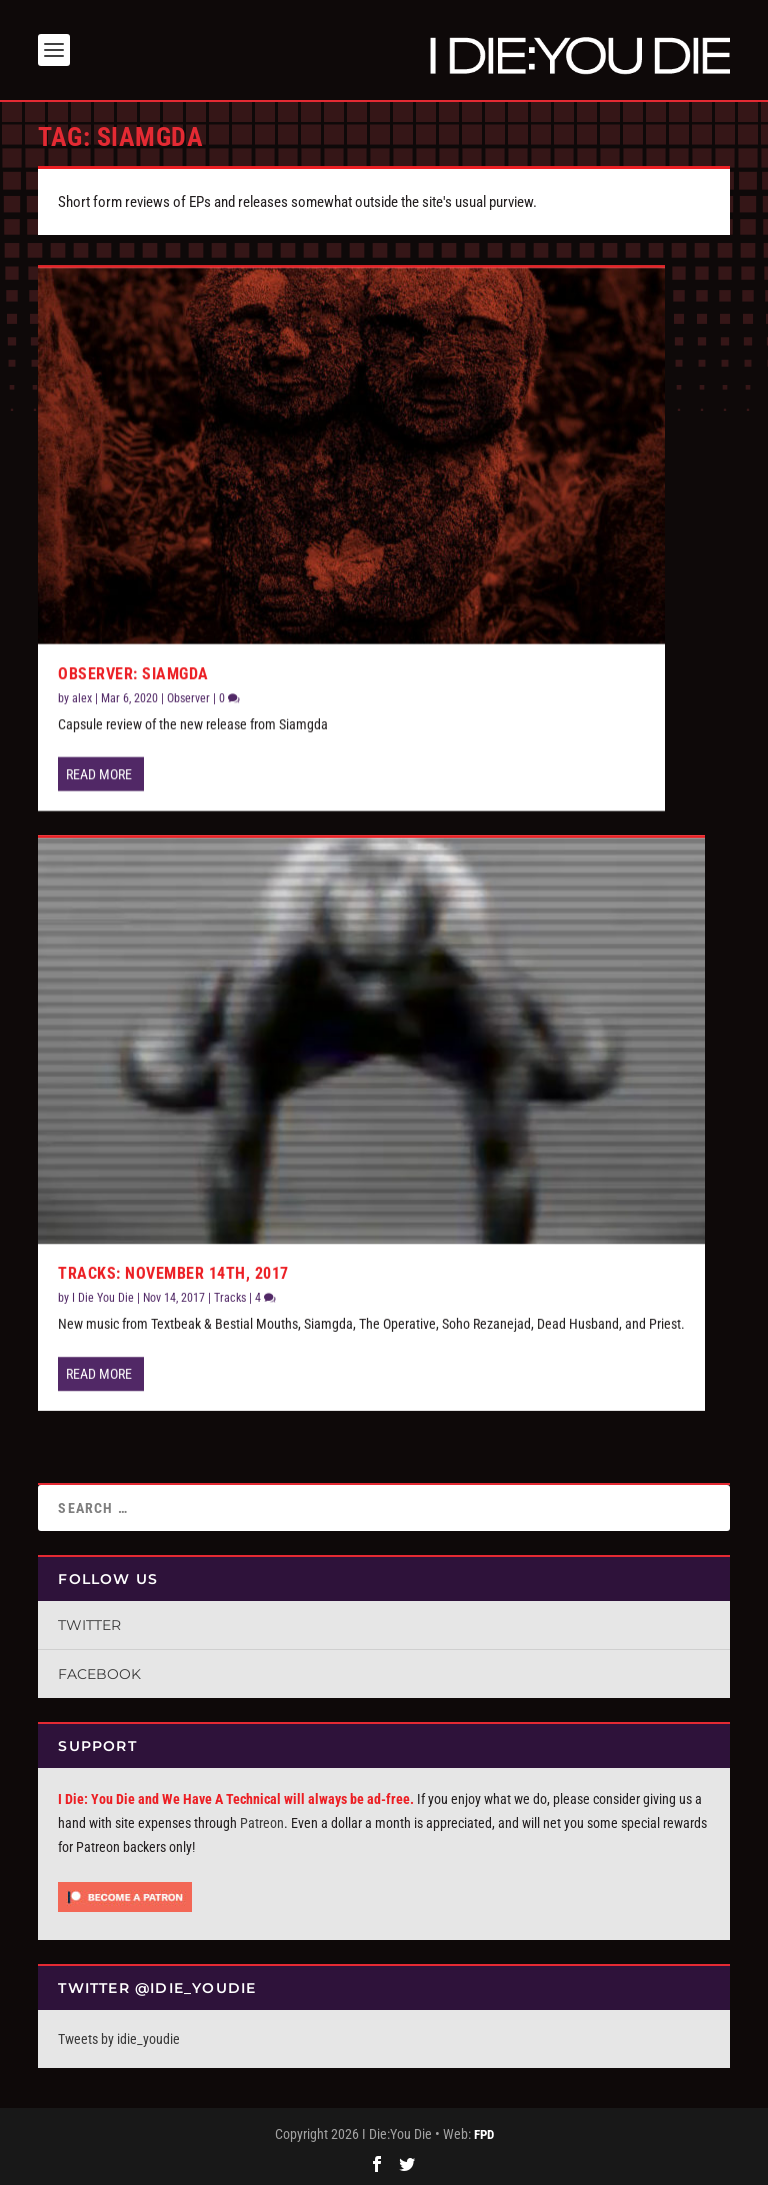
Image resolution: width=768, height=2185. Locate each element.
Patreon (262, 1823)
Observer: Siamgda (133, 673)
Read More (99, 774)
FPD (484, 2134)
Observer (188, 698)
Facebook (99, 1674)
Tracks (230, 1298)
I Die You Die (103, 1298)
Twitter (89, 1625)
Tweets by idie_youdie (119, 2039)
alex (82, 698)
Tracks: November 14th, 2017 (173, 1273)
